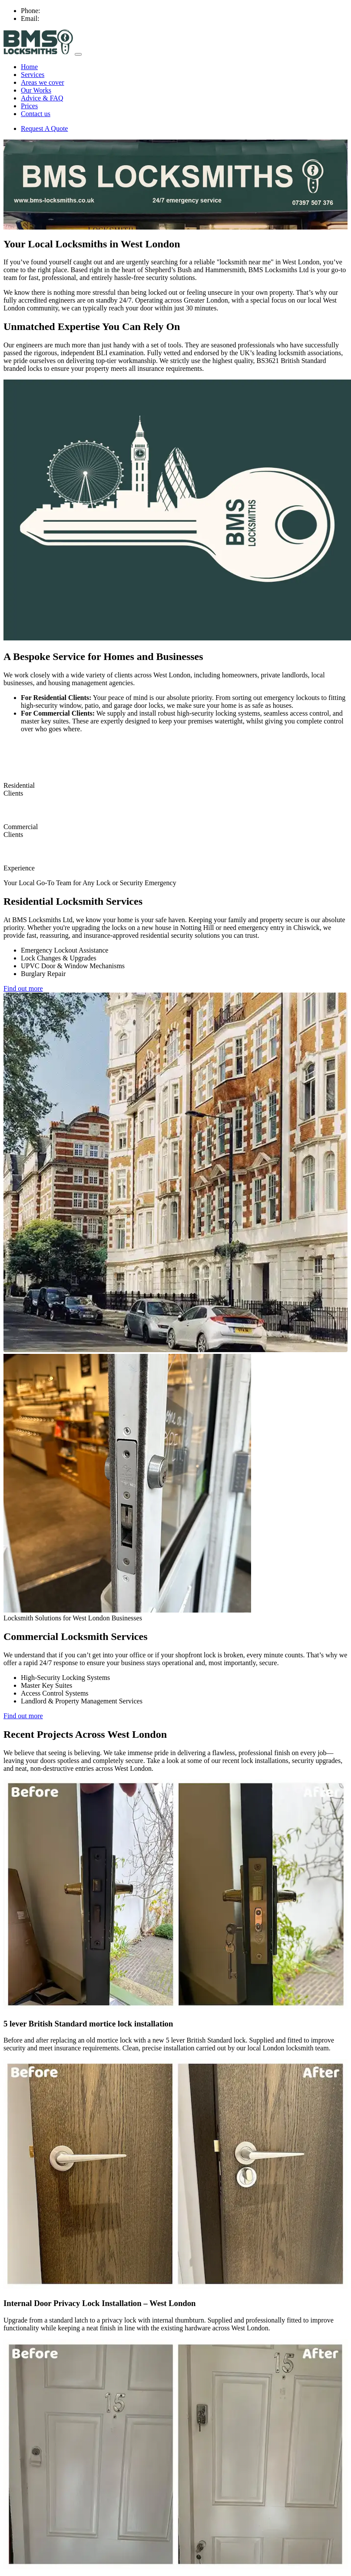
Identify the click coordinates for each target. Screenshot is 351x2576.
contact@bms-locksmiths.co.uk (85, 18)
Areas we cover (42, 82)
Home (29, 66)
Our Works (36, 90)
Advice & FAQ (42, 98)
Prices (29, 106)
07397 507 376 (62, 10)
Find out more (23, 988)
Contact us (35, 113)
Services (32, 74)
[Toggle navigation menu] (78, 54)
